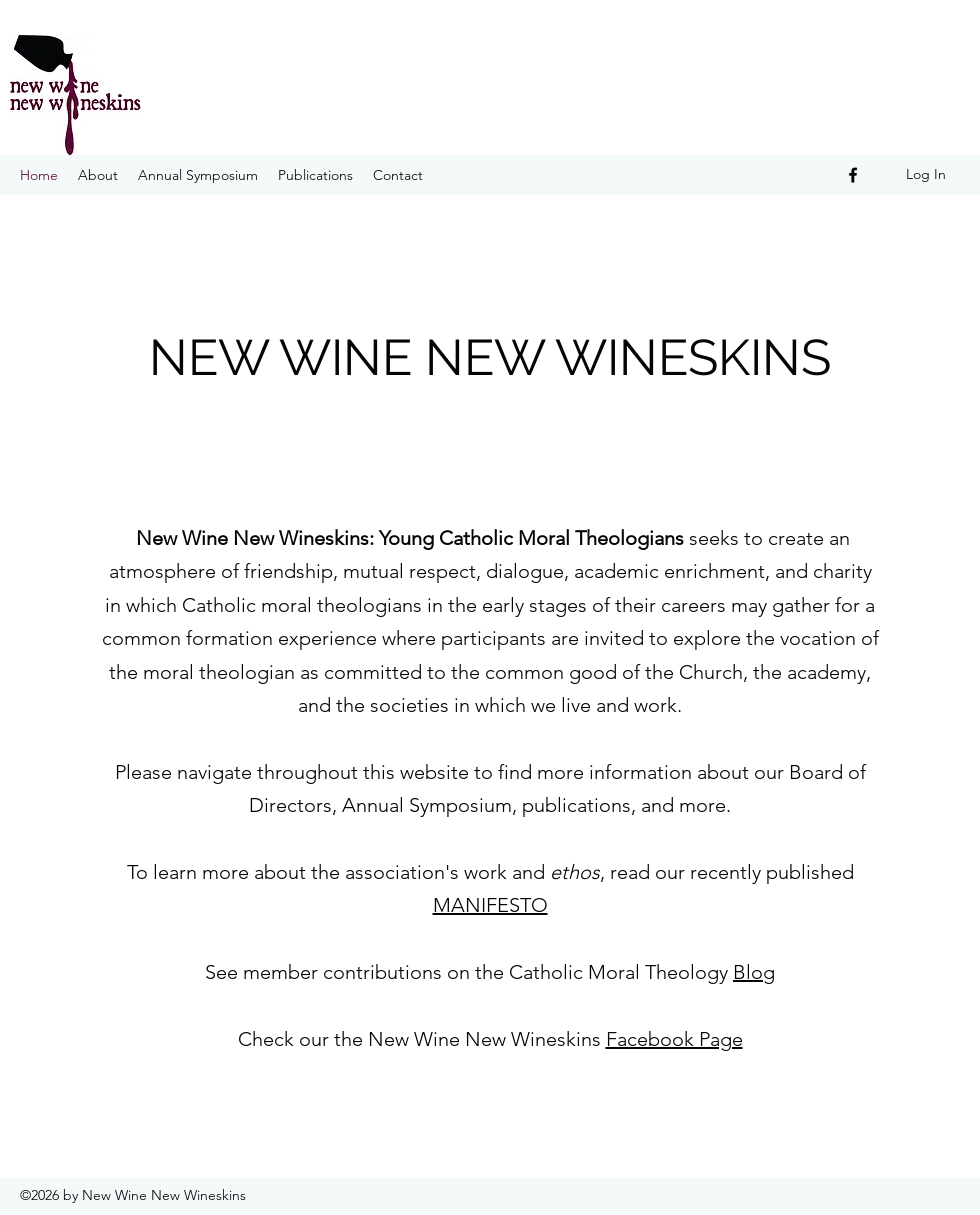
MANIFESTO (490, 905)
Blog (754, 972)
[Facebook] (853, 175)
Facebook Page (674, 1039)
